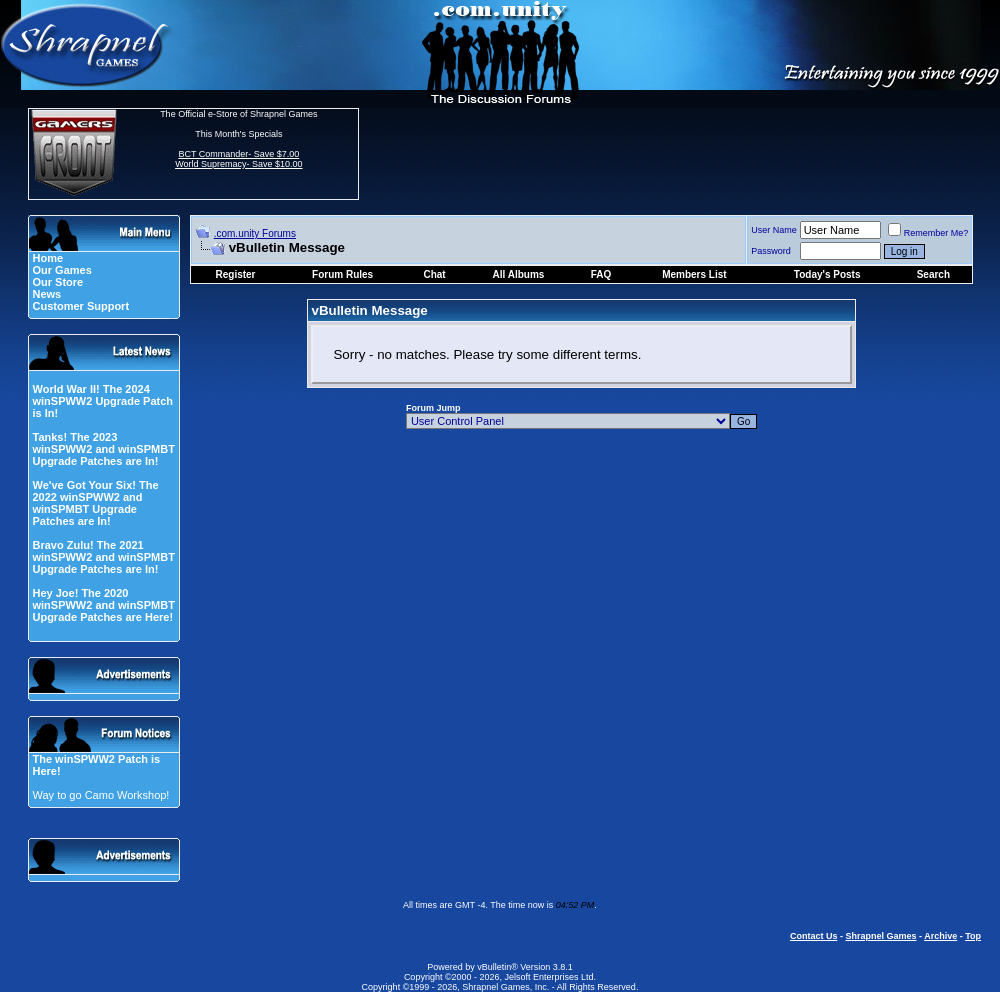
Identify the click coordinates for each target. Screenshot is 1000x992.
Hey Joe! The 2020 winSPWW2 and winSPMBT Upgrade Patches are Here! (103, 605)
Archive (940, 936)
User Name (774, 230)
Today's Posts (827, 274)
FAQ (601, 274)
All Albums (519, 274)
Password (771, 251)
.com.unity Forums (255, 233)
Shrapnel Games (880, 936)
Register (236, 274)
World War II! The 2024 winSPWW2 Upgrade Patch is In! (102, 401)
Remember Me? (928, 233)
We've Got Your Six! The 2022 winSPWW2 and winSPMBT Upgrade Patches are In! (95, 503)
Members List (694, 274)
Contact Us (814, 936)
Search (933, 274)
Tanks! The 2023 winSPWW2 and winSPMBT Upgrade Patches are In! (103, 449)
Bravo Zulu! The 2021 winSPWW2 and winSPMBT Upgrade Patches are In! (103, 557)
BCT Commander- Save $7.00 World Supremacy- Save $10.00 (238, 159)
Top (973, 936)
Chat (434, 274)
